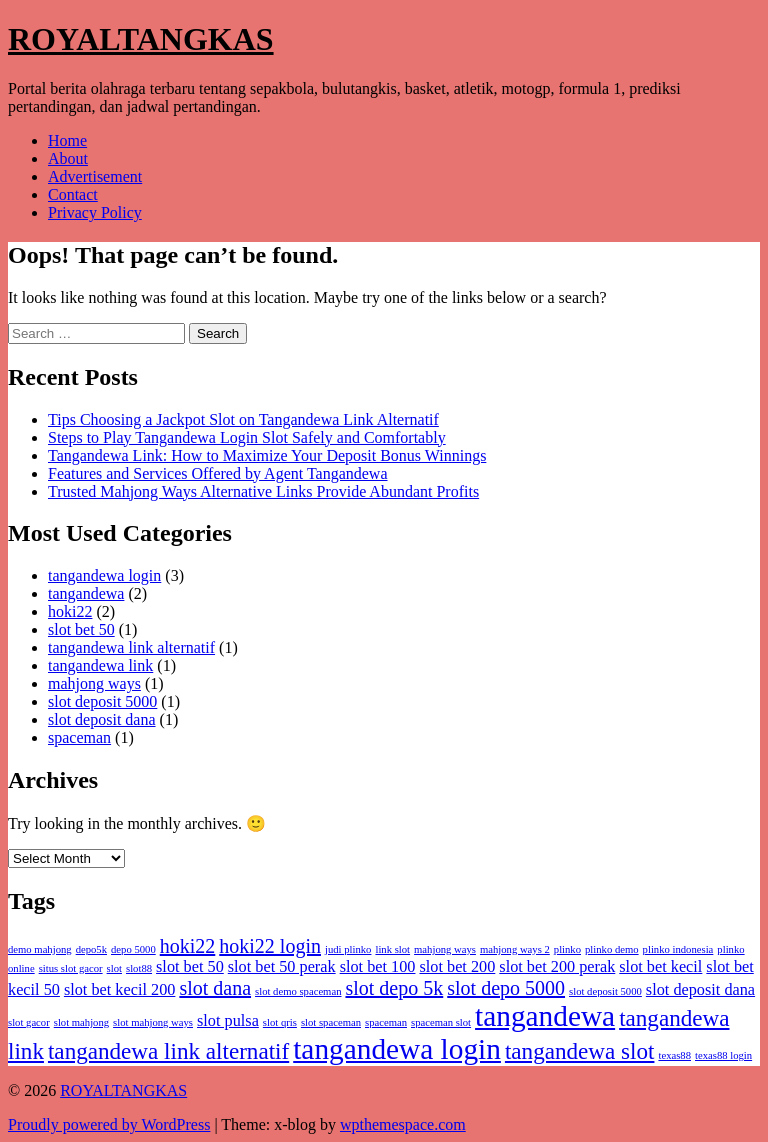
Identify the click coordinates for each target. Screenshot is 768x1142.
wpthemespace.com (403, 1124)
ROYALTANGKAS (141, 39)
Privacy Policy (95, 212)
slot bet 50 (81, 629)
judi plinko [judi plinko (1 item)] (348, 949)
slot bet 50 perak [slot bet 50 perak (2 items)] (282, 967)
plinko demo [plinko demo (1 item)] (612, 949)
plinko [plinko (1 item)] (567, 949)
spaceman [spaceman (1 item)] (386, 1022)
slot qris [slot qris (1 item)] (280, 1022)
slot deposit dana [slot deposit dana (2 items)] (700, 990)
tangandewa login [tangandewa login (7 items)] (397, 1049)
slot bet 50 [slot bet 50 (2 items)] (190, 967)
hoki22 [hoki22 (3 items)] (188, 946)
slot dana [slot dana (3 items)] (215, 988)
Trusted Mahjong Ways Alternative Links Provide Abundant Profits (263, 491)
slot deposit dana (102, 719)
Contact (73, 194)
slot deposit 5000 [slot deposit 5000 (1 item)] (605, 991)
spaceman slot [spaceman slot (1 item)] (441, 1022)
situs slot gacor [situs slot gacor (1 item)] (71, 968)
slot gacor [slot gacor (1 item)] (29, 1022)
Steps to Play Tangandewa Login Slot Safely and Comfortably (247, 437)
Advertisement (95, 176)
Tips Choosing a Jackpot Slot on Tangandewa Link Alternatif (243, 419)
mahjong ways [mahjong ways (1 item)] (445, 949)
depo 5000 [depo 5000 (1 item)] (133, 949)
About (68, 158)
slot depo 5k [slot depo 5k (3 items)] (394, 988)
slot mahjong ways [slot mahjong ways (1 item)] (153, 1022)
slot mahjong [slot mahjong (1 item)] (81, 1022)
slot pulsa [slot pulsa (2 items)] (228, 1021)
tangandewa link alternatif (131, 647)
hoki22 (70, 611)
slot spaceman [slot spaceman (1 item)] (331, 1022)
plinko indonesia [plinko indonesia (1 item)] (678, 949)
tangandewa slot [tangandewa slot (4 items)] (580, 1051)
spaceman (79, 737)
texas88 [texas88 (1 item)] (674, 1055)
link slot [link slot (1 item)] (392, 949)
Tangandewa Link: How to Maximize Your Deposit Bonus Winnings (267, 455)
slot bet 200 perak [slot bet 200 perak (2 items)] (557, 967)
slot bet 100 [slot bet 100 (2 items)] (378, 967)
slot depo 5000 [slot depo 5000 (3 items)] (506, 988)
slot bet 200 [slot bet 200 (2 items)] (457, 967)
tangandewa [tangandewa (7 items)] (545, 1016)
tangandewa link (100, 665)
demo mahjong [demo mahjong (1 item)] (40, 949)
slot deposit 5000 (102, 701)
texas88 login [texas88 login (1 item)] (723, 1055)
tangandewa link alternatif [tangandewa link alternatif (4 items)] (168, 1051)
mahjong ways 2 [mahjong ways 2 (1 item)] (515, 949)
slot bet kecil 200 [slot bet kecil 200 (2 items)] (119, 990)
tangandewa (86, 593)
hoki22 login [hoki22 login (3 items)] (270, 946)
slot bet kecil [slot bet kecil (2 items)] (660, 967)
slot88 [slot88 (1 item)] (139, 968)
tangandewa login (104, 575)
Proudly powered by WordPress (109, 1124)
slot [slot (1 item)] (114, 968)
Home (67, 140)
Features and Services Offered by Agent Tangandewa (218, 473)
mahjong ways (94, 683)
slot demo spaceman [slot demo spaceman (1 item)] (298, 991)
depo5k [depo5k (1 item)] (91, 949)
